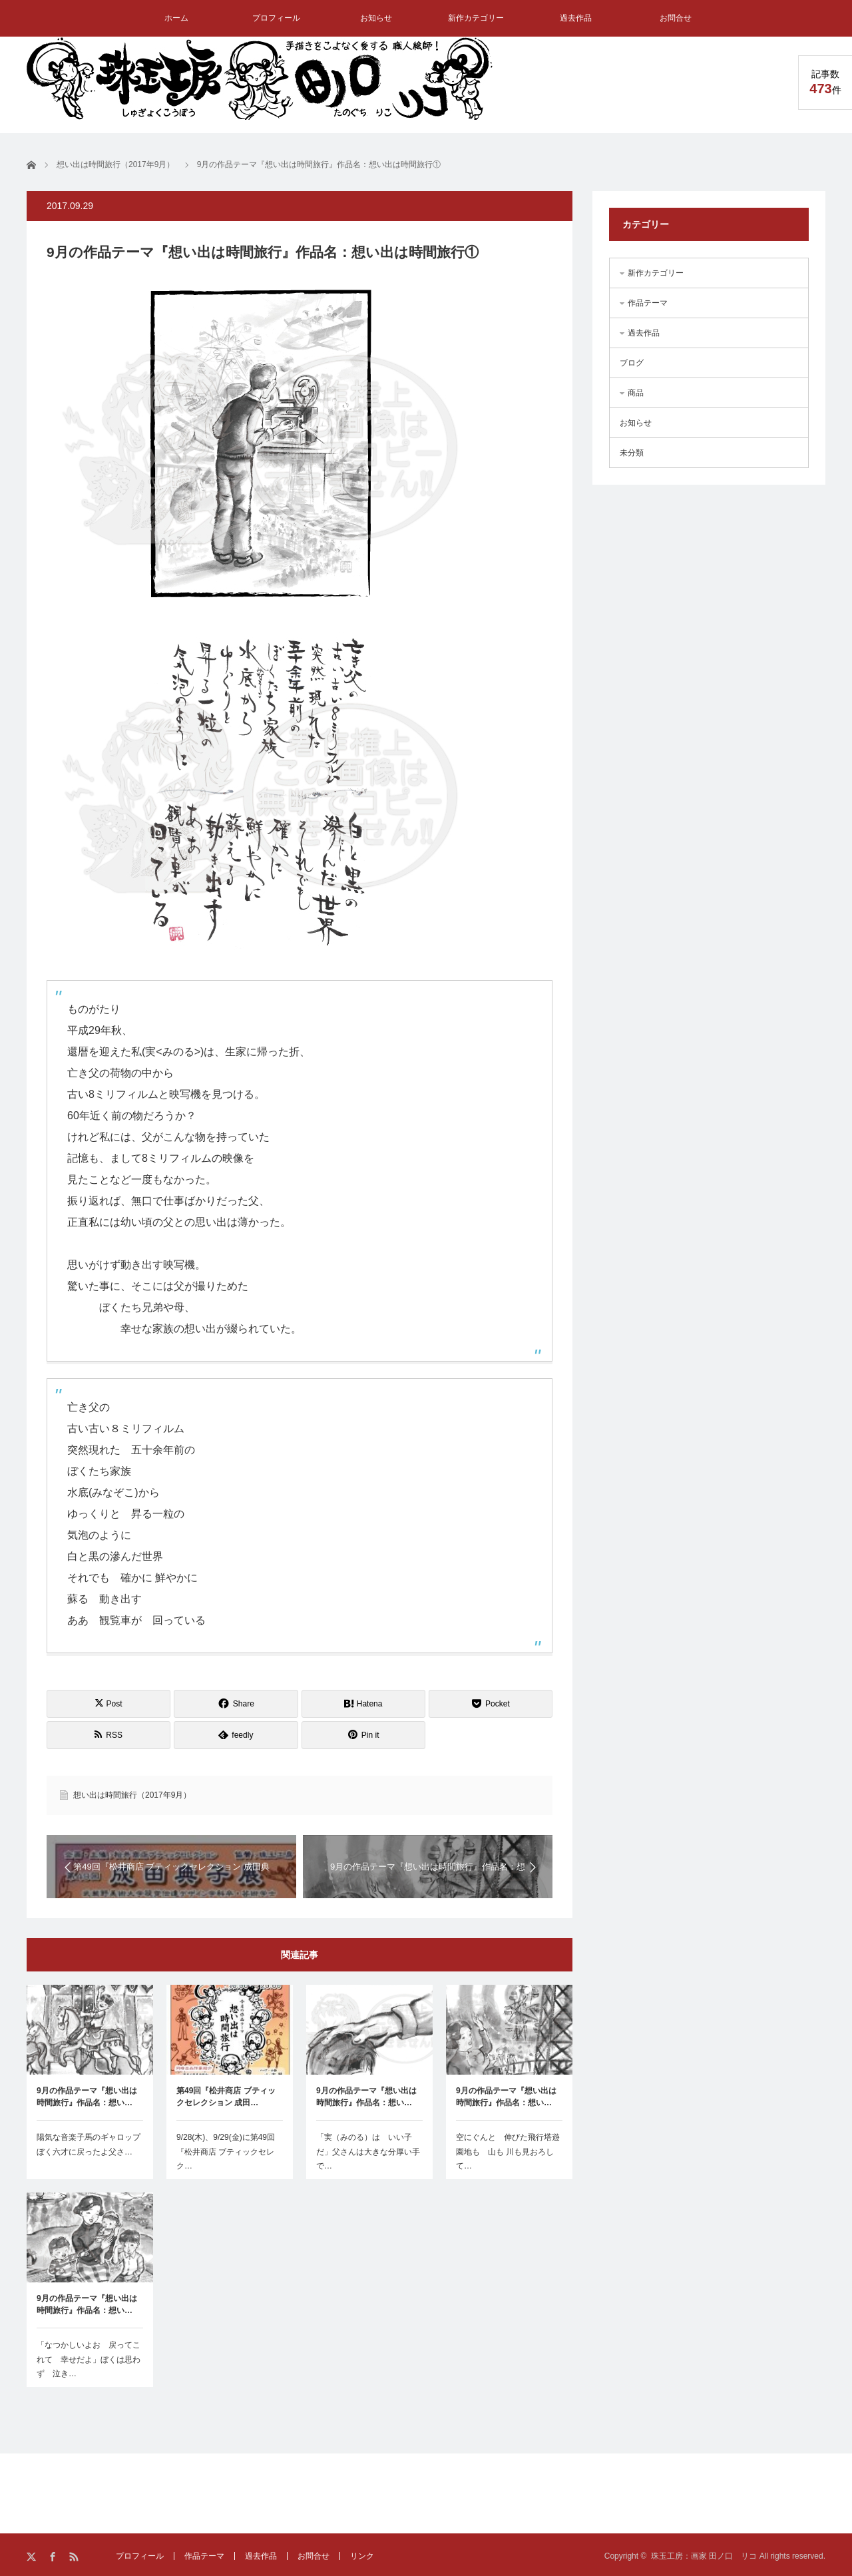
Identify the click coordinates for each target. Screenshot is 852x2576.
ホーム (176, 18)
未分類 (632, 452)
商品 (636, 392)
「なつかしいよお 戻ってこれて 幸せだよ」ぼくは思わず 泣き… (88, 2359)
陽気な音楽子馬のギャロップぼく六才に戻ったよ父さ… (88, 2145)
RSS (75, 2557)
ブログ (632, 363)
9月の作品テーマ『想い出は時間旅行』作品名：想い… (87, 2096)
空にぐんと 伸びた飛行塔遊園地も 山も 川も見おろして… (508, 2152)
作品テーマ (648, 303)
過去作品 (576, 18)
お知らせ (376, 18)
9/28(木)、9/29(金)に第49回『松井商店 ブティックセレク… (225, 2152)
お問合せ (676, 18)
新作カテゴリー (476, 18)
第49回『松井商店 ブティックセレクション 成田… (226, 2096)
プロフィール (276, 18)
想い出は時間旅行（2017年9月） (132, 1795)
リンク (362, 2556)
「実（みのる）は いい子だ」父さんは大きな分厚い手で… (368, 2152)
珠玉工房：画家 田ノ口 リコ (704, 2556)
